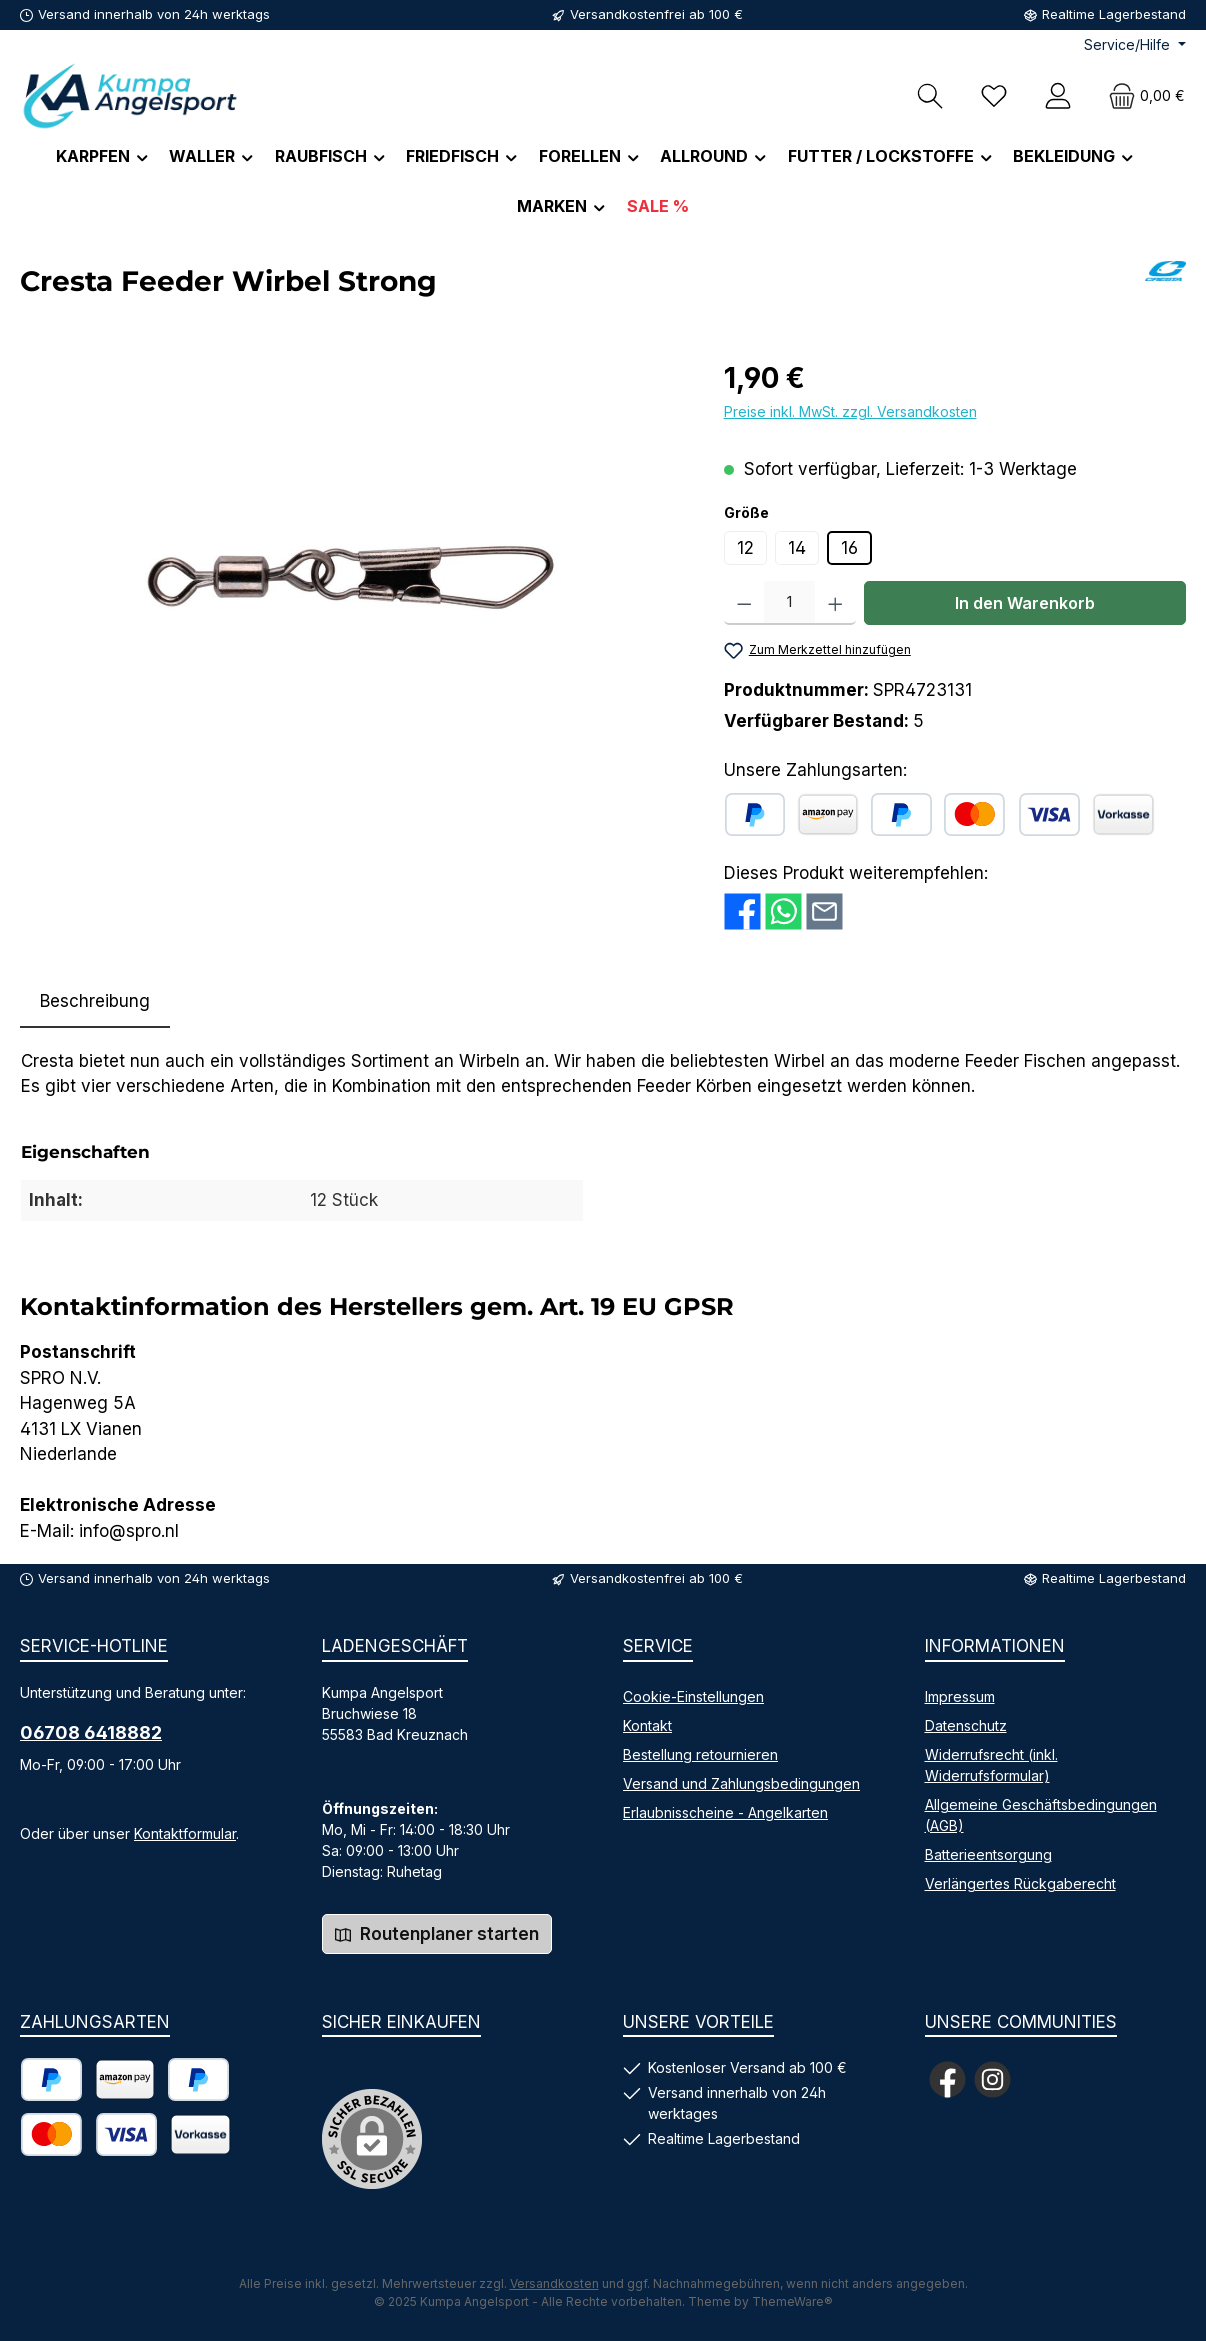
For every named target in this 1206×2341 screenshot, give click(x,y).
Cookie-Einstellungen (693, 1696)
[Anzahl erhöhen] (835, 603)
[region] (352, 572)
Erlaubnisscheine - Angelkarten (725, 1812)
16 (849, 548)
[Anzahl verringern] (744, 603)
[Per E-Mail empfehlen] (824, 910)
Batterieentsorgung (988, 1854)
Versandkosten (554, 2283)
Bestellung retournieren (700, 1754)
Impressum (960, 1696)
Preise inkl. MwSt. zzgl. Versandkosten (850, 411)
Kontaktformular (185, 1833)
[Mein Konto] (1058, 95)
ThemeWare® (792, 2301)
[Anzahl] (789, 603)
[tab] (95, 1002)
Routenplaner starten (437, 1934)
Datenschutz (966, 1725)
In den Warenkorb (1025, 603)
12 (745, 548)
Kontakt (647, 1725)
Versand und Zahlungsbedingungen (741, 1783)
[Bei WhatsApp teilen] (783, 910)
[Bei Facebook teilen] (742, 910)
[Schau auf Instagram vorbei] (992, 2079)
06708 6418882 (91, 1732)
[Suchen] (930, 95)
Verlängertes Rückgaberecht (1020, 1883)
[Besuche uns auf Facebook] (947, 2079)
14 (797, 548)
